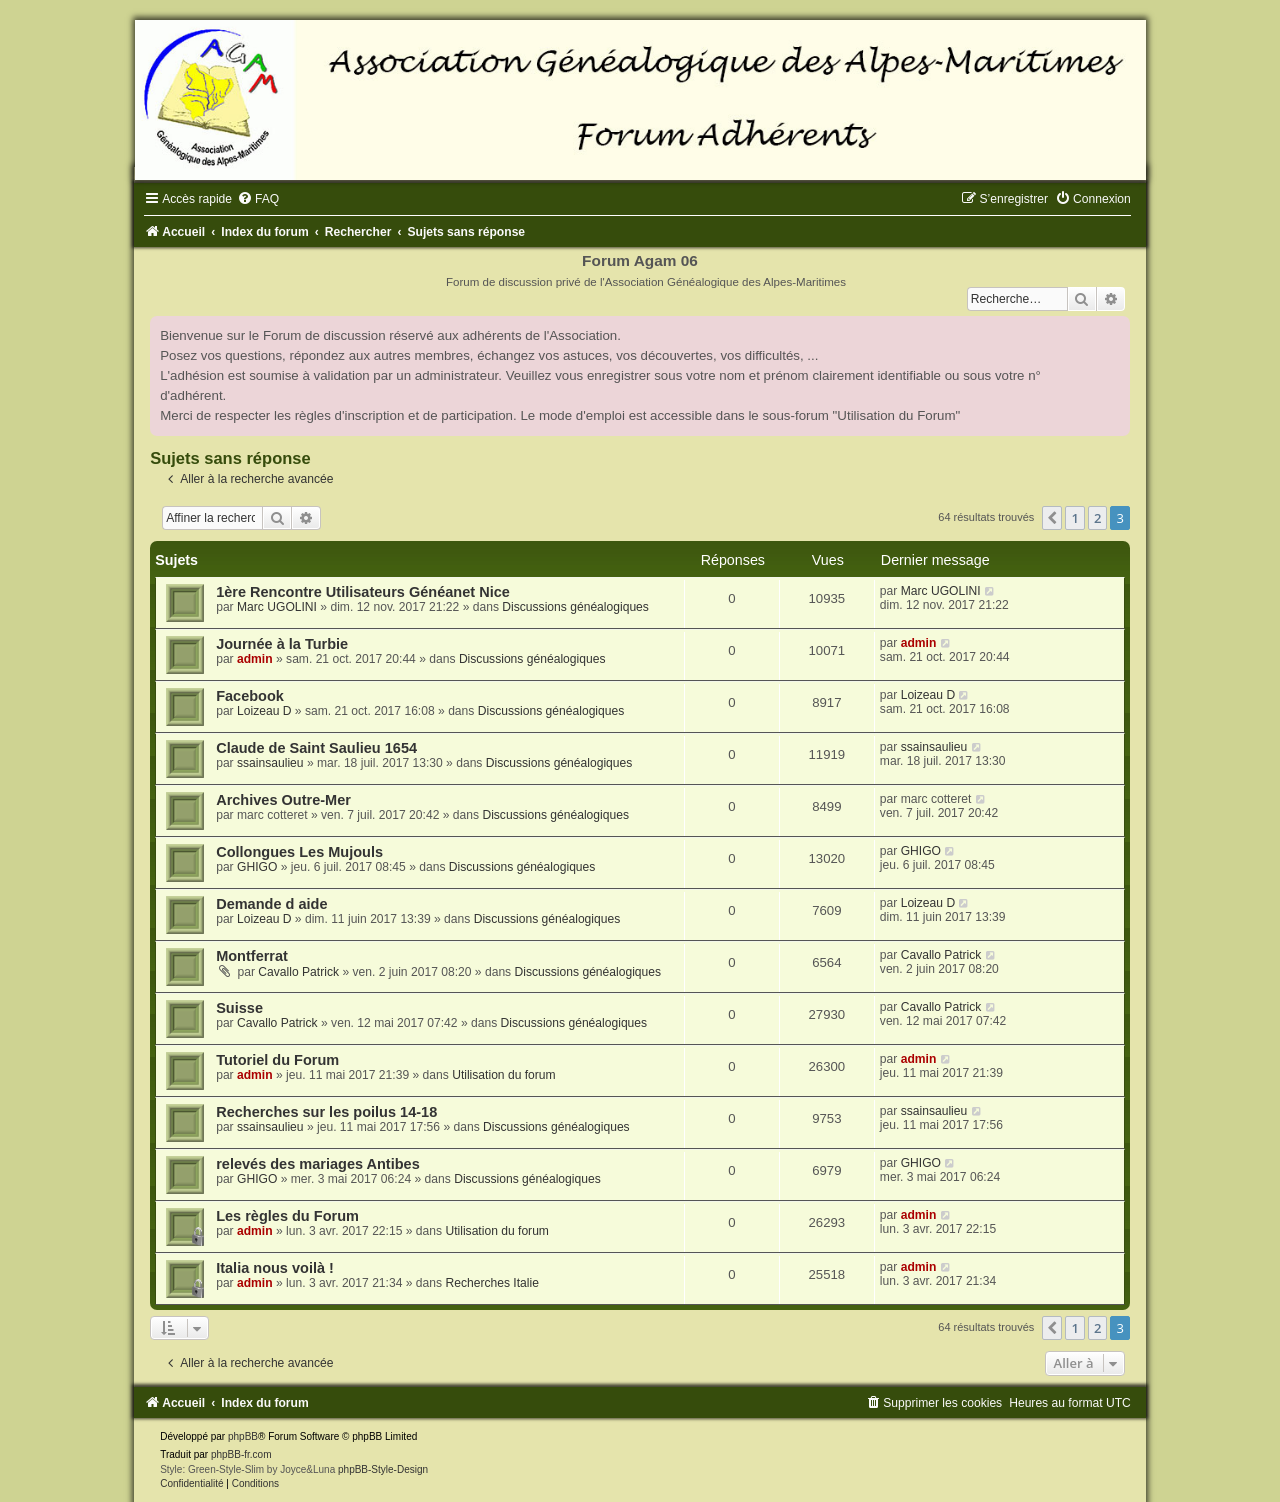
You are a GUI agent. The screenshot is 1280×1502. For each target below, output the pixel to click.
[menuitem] (258, 199)
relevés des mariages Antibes (318, 1164)
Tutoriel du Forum (277, 1060)
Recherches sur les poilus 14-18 (326, 1112)
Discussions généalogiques (575, 607)
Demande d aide (271, 904)
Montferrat (252, 956)
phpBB (243, 1436)
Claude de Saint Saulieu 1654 (316, 748)
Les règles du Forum (287, 1216)
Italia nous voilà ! (275, 1268)
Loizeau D (264, 711)
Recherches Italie (491, 1283)
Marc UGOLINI (277, 607)
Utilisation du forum (504, 1075)
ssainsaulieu (270, 763)
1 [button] (1074, 518)
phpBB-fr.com (241, 1454)
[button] (1052, 518)
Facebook (250, 696)
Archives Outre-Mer (283, 800)
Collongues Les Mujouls (299, 852)
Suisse (239, 1008)
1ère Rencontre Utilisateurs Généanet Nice (363, 592)
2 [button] (1097, 518)
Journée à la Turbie (282, 644)
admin (255, 659)
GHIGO (257, 867)
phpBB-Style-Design (383, 1469)
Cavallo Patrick (298, 972)
